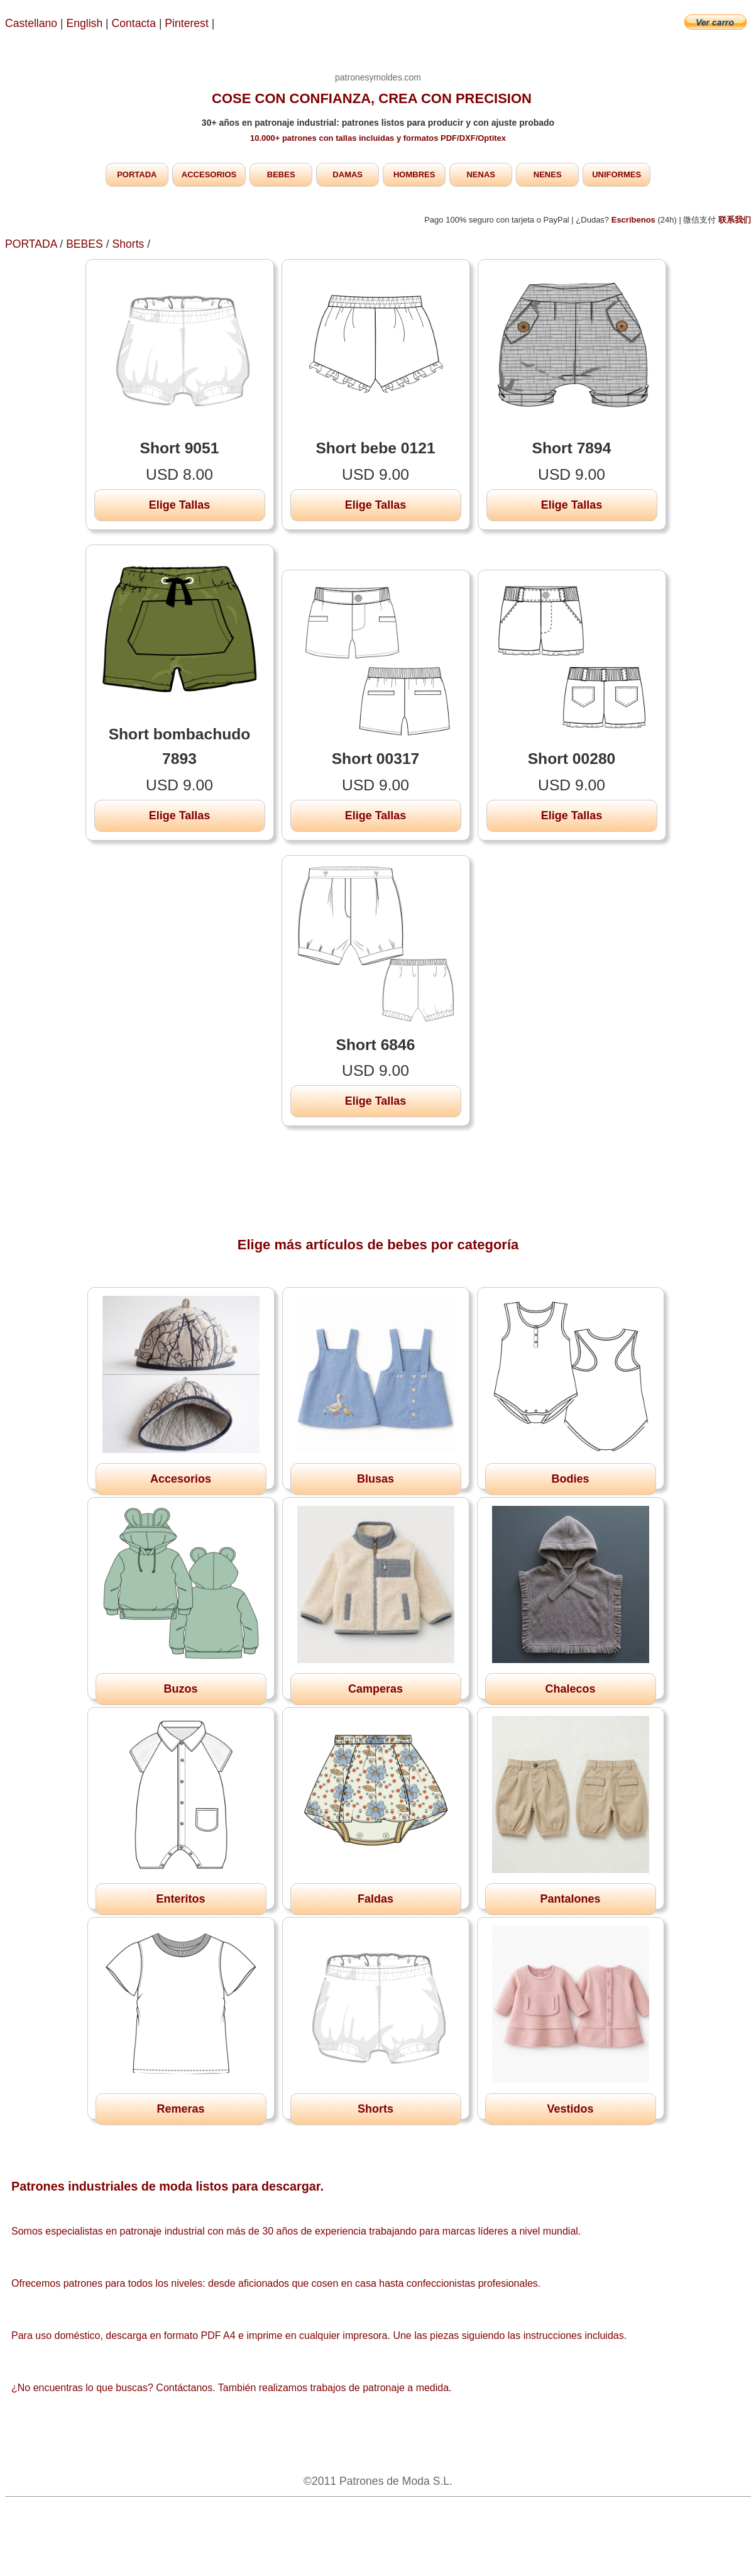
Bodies (570, 1479)
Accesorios (180, 1479)
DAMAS (347, 174)
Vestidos (570, 2109)
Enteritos (180, 1899)
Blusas (375, 1479)
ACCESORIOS (209, 174)
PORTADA (136, 174)
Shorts (128, 244)
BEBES (281, 174)
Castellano (31, 23)
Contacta (135, 23)
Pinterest (188, 23)
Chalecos (570, 1689)
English (85, 23)
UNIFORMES (616, 174)
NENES (548, 174)
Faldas (375, 1899)
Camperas (375, 1689)
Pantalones (570, 1899)
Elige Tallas (180, 505)
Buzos (181, 1689)
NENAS (480, 174)
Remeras (180, 2109)
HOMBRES (414, 174)
